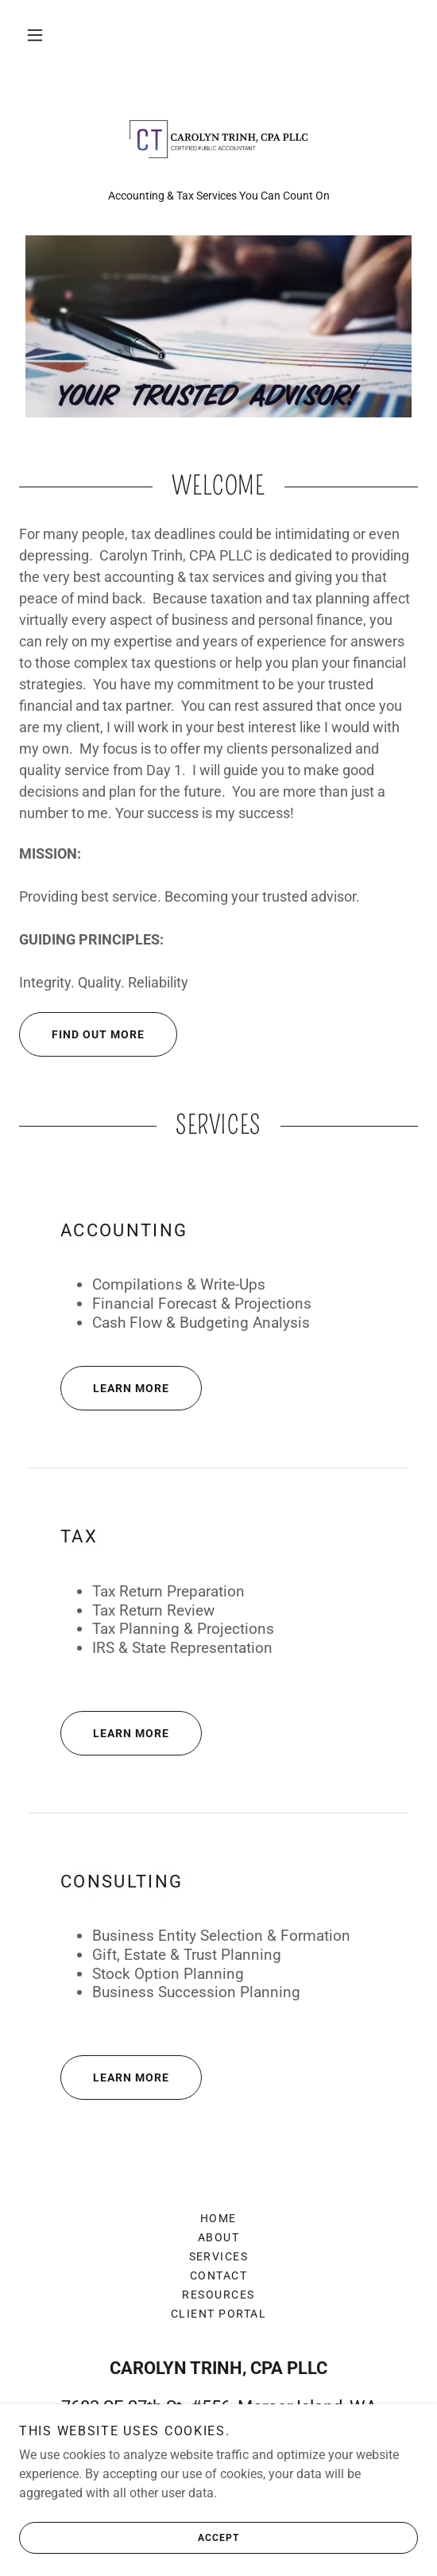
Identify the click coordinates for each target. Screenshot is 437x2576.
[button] (35, 35)
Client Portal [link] (218, 2313)
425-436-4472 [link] (218, 2472)
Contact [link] (219, 2275)
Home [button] (218, 2218)
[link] (218, 139)
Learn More (114, 1388)
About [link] (219, 2237)
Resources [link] (218, 2294)
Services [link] (219, 2256)
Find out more (82, 1034)
